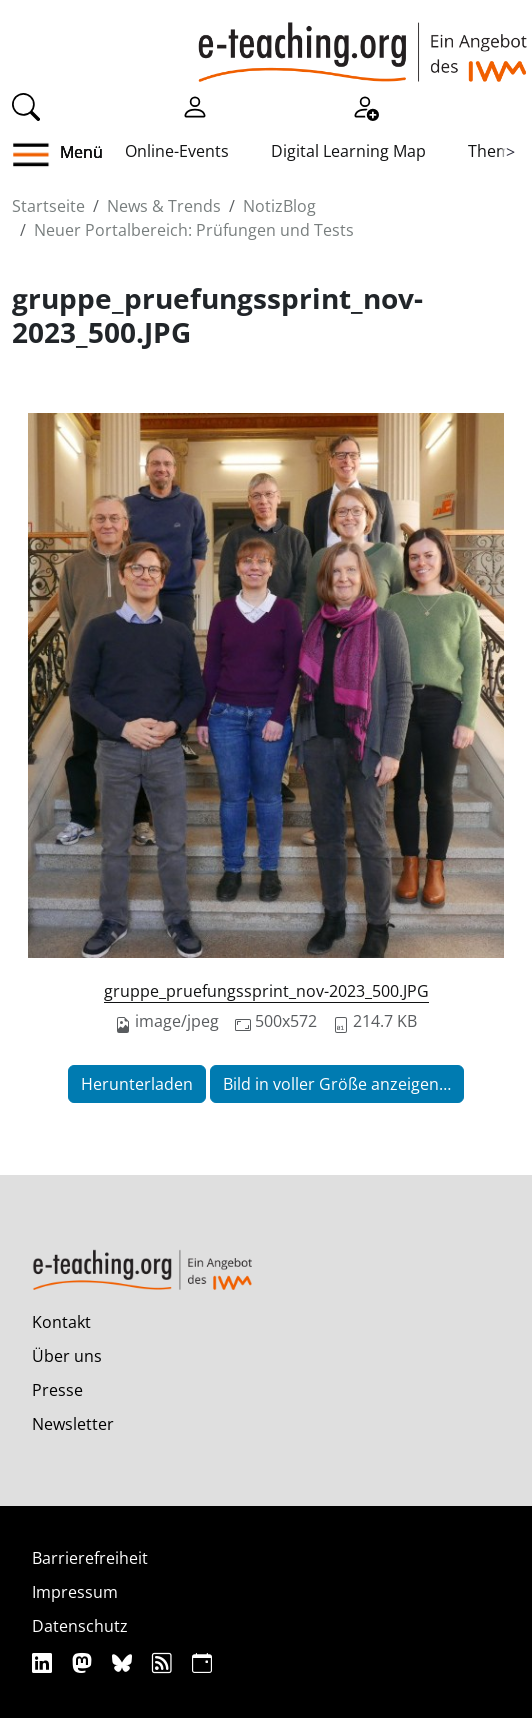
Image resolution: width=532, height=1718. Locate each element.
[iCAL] (202, 1662)
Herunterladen (137, 1084)
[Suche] (26, 105)
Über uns (67, 1356)
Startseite (48, 206)
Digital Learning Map (348, 151)
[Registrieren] (365, 105)
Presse (57, 1390)
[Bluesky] (124, 1662)
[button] (38, 155)
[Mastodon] (84, 1662)
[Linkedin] (44, 1662)
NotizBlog (279, 206)
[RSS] (164, 1662)
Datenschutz (80, 1626)
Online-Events (177, 151)
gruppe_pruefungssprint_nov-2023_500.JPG (266, 991)
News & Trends (164, 206)
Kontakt (61, 1322)
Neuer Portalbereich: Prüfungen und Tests (194, 230)
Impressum (75, 1592)
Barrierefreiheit (90, 1558)
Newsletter (73, 1424)
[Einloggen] (195, 105)
